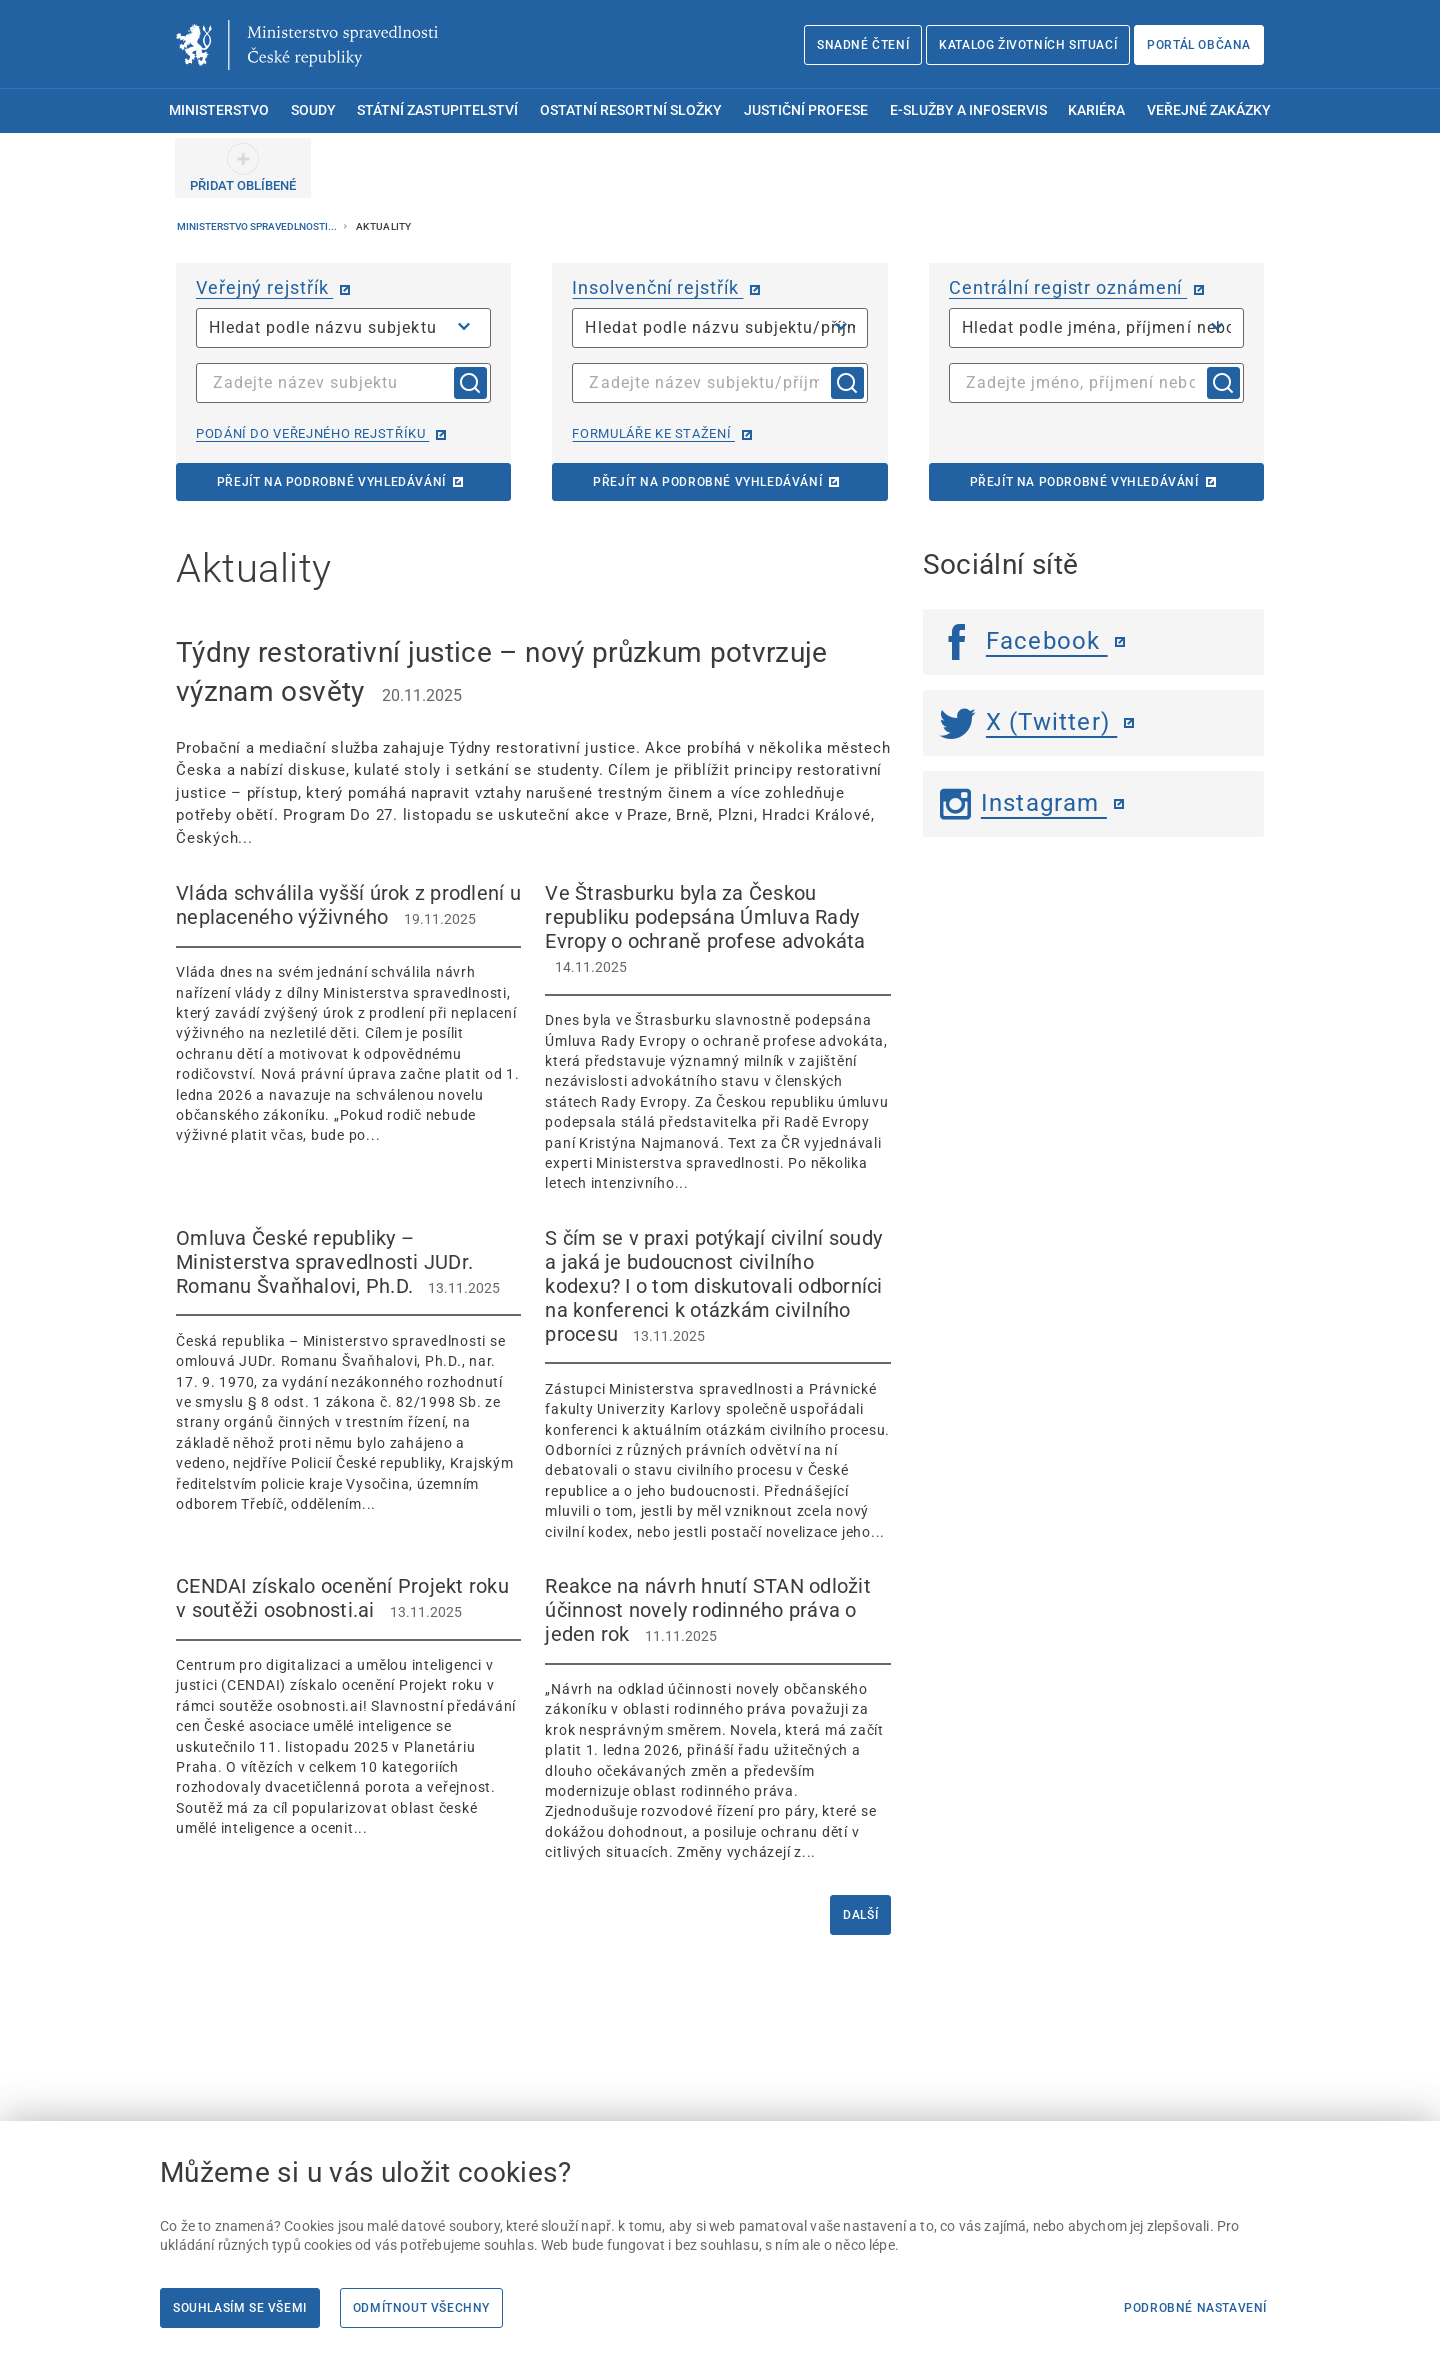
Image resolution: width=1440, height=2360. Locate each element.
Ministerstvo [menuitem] (219, 110)
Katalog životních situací (1028, 45)
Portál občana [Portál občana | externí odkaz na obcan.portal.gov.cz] (1199, 45)
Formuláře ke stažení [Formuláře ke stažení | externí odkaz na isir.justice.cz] (653, 433)
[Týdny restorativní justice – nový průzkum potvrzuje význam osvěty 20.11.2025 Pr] (533, 741)
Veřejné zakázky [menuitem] (1209, 110)
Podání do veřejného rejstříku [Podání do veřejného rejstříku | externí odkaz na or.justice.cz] (312, 433)
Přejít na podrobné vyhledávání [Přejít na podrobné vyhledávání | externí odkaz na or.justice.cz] (331, 482)
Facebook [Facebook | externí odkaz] (1024, 641)
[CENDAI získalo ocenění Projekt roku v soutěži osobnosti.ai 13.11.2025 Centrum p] (348, 1706)
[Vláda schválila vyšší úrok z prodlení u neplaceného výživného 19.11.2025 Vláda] (348, 1013)
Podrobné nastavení (1195, 2308)
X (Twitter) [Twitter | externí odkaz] (1029, 722)
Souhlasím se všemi (240, 2308)
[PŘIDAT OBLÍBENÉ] (243, 168)
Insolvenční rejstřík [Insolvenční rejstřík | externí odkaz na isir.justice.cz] (657, 287)
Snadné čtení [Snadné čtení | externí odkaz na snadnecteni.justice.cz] (863, 45)
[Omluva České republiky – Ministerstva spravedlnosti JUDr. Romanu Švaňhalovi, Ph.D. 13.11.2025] (348, 1370)
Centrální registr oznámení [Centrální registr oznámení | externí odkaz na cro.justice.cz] (1068, 287)
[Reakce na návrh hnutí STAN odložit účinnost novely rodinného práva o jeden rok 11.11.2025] (717, 1718)
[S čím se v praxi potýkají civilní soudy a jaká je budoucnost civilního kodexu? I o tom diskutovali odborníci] (717, 1384)
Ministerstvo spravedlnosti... (258, 226)
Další (860, 1915)
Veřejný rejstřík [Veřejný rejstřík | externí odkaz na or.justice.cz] (264, 287)
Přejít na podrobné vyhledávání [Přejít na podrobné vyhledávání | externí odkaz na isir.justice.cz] (707, 482)
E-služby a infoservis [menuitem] (968, 110)
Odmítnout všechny (421, 2308)
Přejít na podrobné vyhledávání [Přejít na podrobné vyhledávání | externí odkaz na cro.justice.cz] (1084, 482)
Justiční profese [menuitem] (806, 110)
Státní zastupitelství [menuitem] (437, 110)
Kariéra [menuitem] (1096, 110)
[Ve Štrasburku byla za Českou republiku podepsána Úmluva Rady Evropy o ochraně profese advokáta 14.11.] (717, 1037)
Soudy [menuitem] (313, 110)
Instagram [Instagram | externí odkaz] (1023, 803)
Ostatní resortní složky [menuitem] (631, 110)
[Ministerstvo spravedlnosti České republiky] (307, 45)
